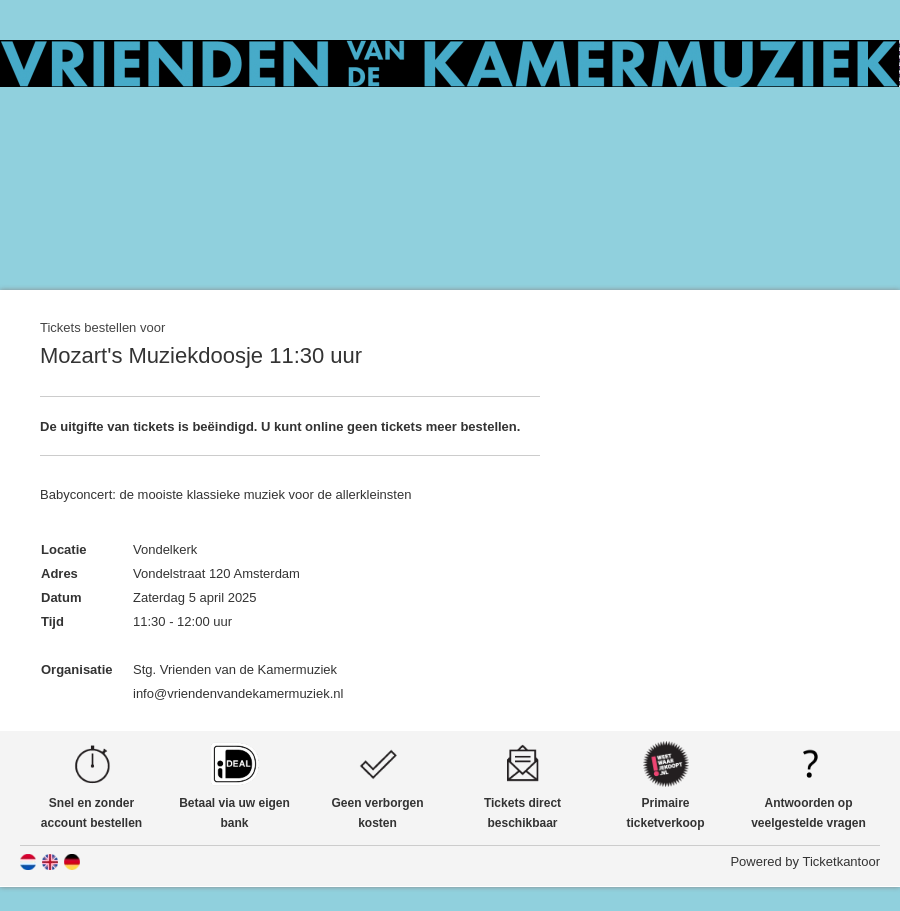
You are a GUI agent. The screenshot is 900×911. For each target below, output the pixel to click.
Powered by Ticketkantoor (805, 861)
